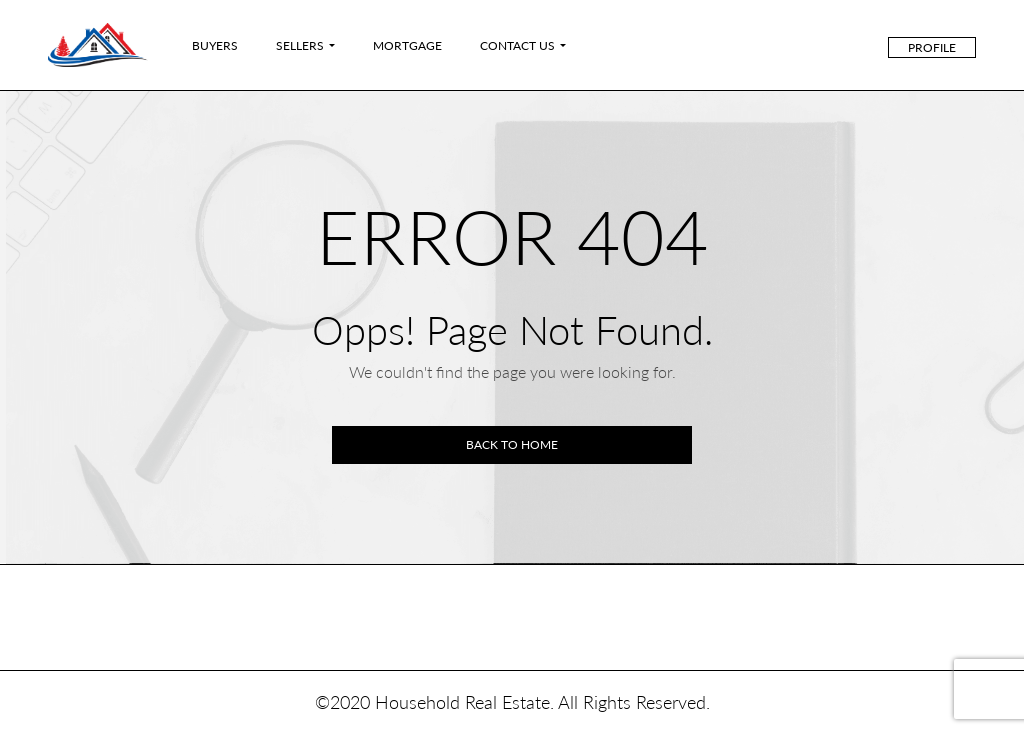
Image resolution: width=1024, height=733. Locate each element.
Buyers (215, 45)
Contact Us (517, 45)
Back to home (512, 444)
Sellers (300, 45)
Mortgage (407, 45)
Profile (932, 47)
